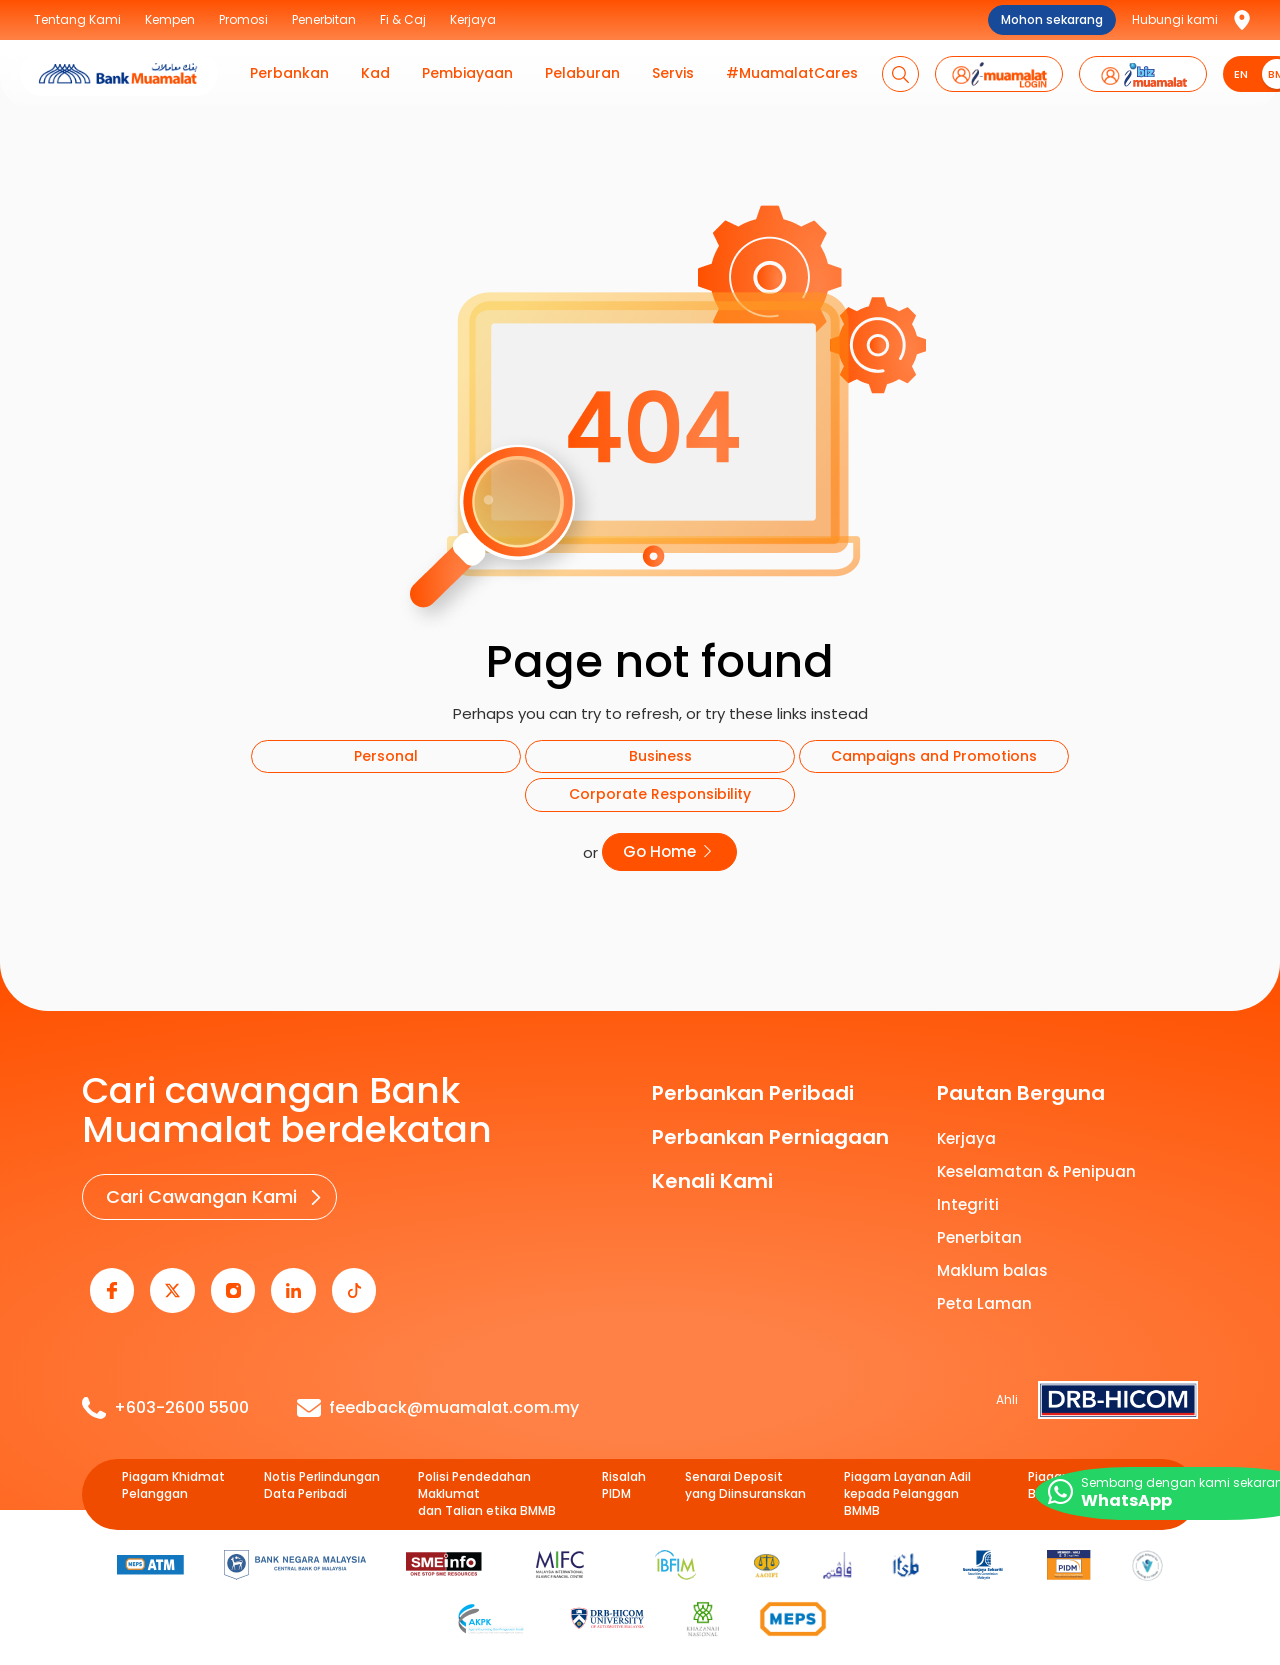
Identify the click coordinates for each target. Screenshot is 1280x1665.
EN (1241, 74)
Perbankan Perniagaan (770, 1132)
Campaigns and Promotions (934, 756)
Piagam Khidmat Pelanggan (173, 1468)
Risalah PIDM (624, 1468)
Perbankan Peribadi (753, 1088)
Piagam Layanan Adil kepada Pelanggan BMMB (907, 1477)
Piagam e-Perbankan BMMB (1093, 1468)
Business (660, 756)
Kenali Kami (712, 1176)
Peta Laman (984, 1298)
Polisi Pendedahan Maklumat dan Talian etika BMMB (487, 1477)
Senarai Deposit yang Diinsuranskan (745, 1468)
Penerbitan (979, 1232)
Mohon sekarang (1052, 19)
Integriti (968, 1199)
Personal (386, 756)
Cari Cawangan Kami (196, 1189)
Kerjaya (966, 1133)
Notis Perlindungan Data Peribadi (322, 1468)
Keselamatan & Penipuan (1036, 1166)
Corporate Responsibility (660, 794)
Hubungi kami (1175, 19)
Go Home (670, 849)
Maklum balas (992, 1265)
